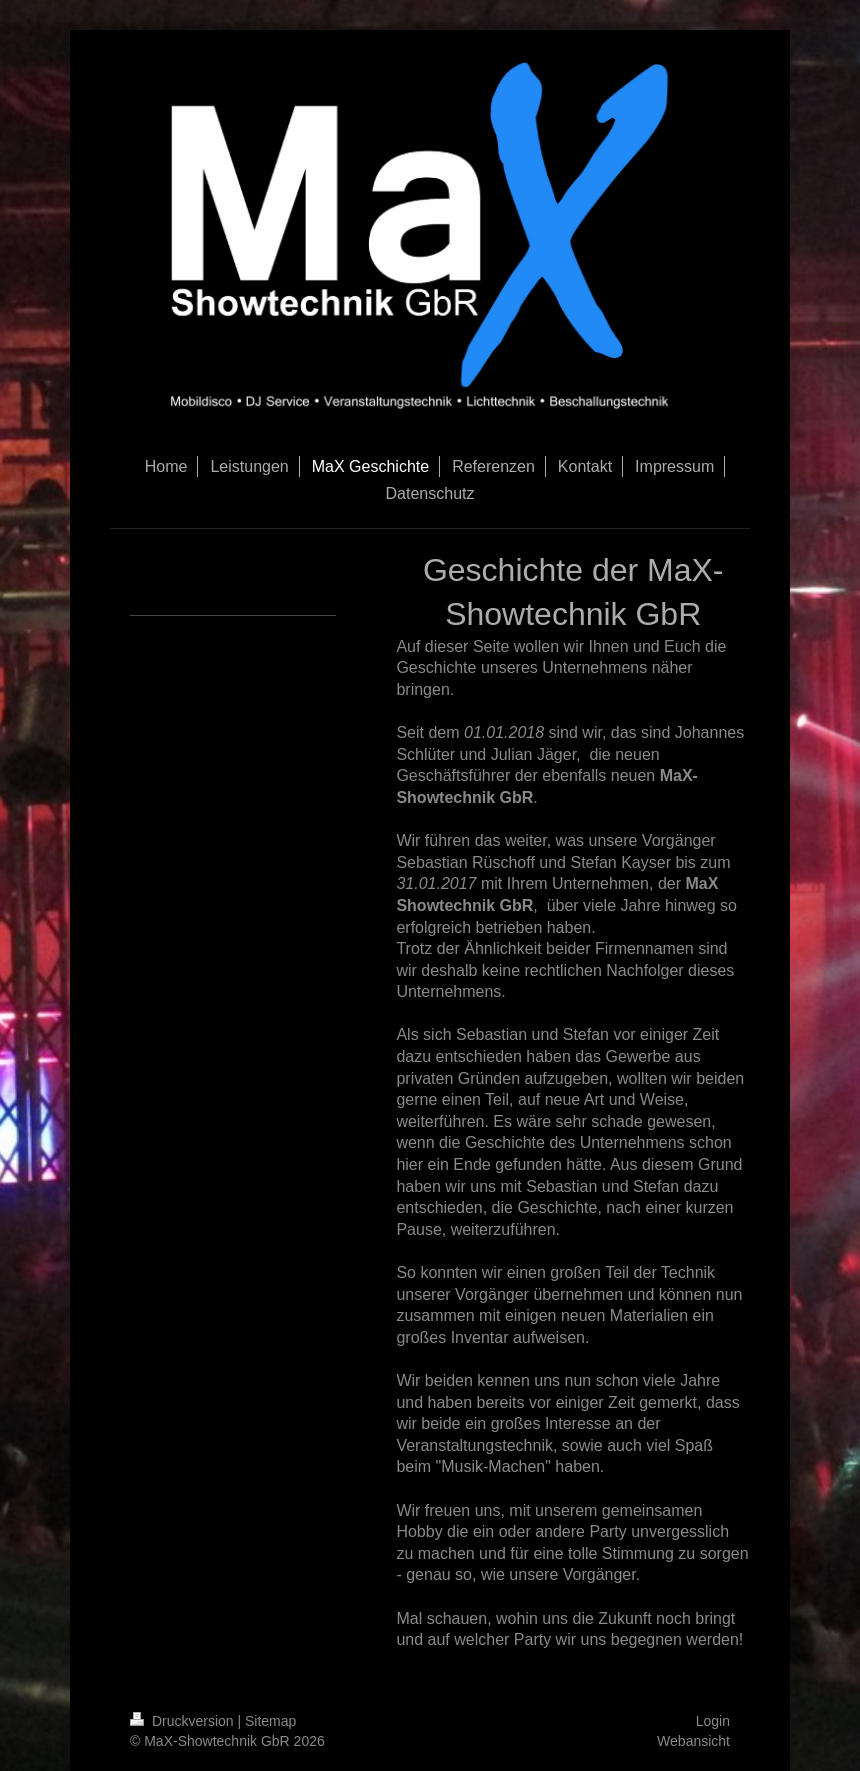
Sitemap (270, 1721)
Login (713, 1721)
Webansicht (693, 1741)
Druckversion (183, 1721)
